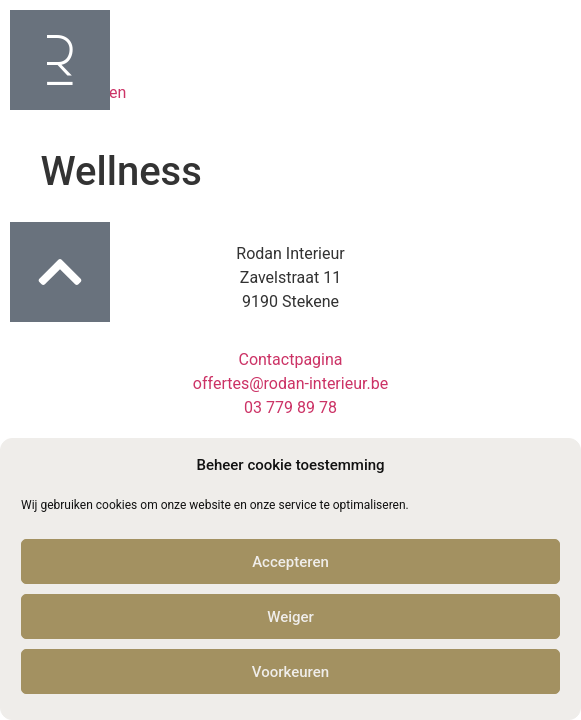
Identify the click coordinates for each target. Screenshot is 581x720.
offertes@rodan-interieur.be (290, 383)
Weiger (290, 617)
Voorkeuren (290, 672)
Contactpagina (290, 359)
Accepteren (290, 562)
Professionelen (73, 92)
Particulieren (65, 46)
